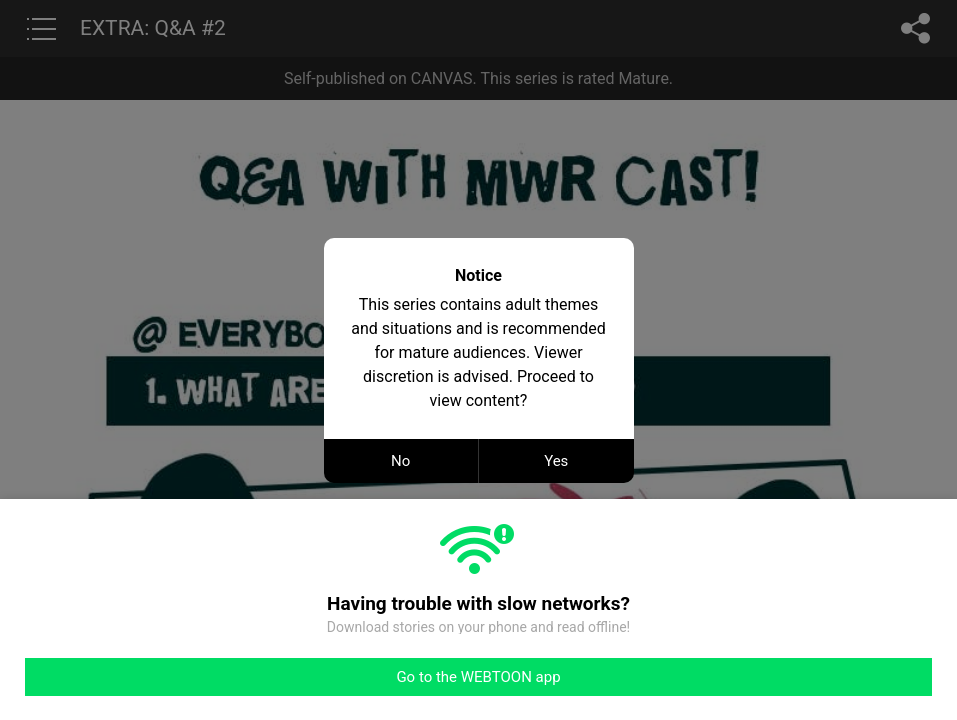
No (400, 461)
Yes (556, 461)
